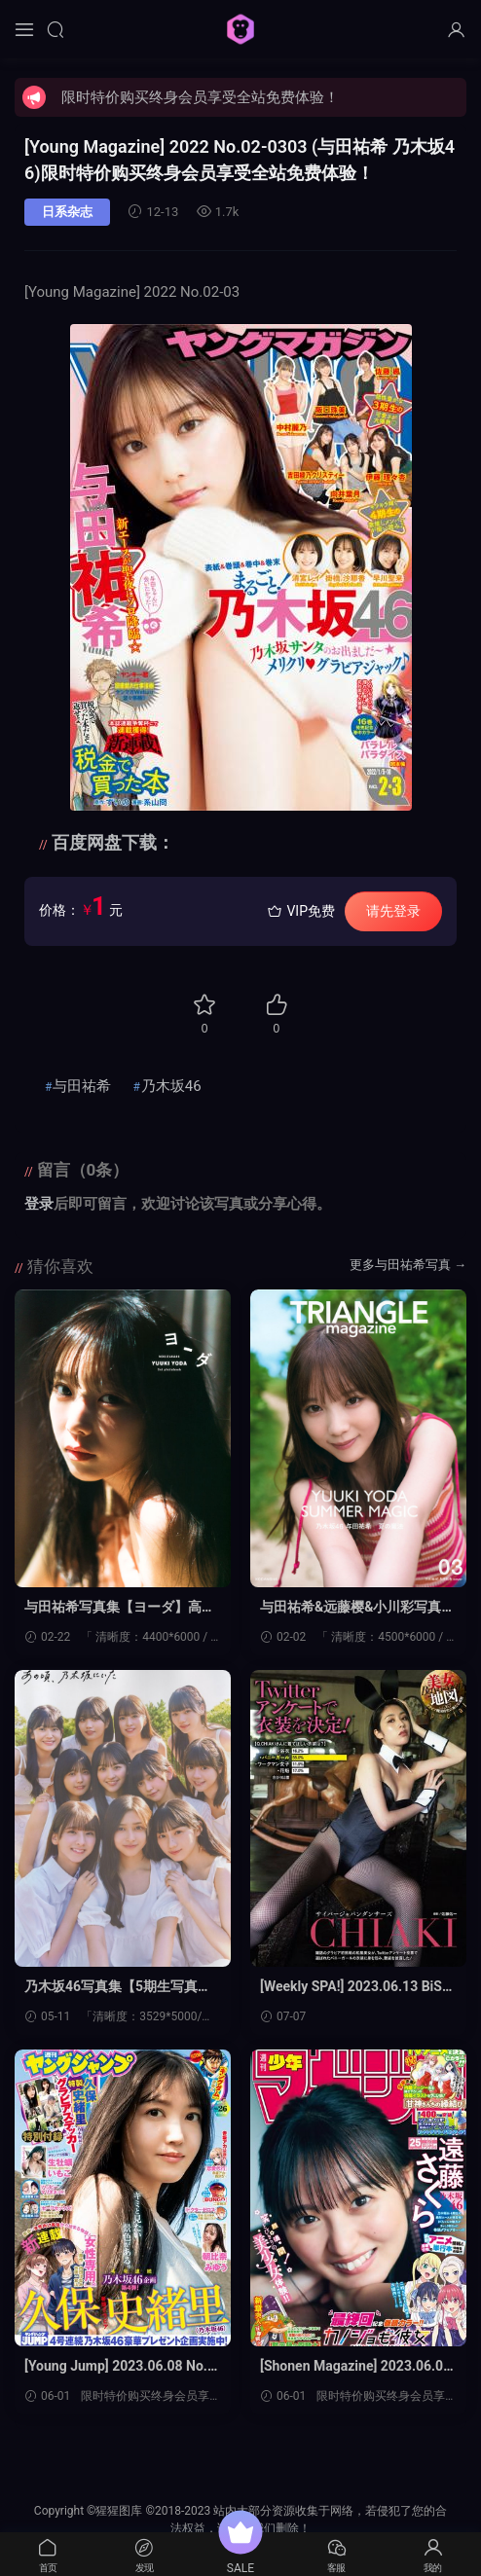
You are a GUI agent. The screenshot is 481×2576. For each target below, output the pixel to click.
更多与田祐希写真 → (408, 1264)
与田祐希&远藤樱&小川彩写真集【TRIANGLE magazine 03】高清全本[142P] (357, 1607)
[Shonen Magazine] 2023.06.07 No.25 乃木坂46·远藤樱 (355, 2367)
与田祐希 (82, 1086)
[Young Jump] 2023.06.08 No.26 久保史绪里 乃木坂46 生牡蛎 (119, 2367)
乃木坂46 (171, 1086)
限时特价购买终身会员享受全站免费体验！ (200, 97)
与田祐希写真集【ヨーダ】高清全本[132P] (119, 1607)
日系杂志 (67, 211)
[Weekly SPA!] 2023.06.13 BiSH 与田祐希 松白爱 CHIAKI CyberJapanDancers (357, 1987)
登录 (39, 1204)
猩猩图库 (240, 29)
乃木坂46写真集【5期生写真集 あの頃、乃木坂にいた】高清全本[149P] (122, 1987)
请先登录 (393, 911)
